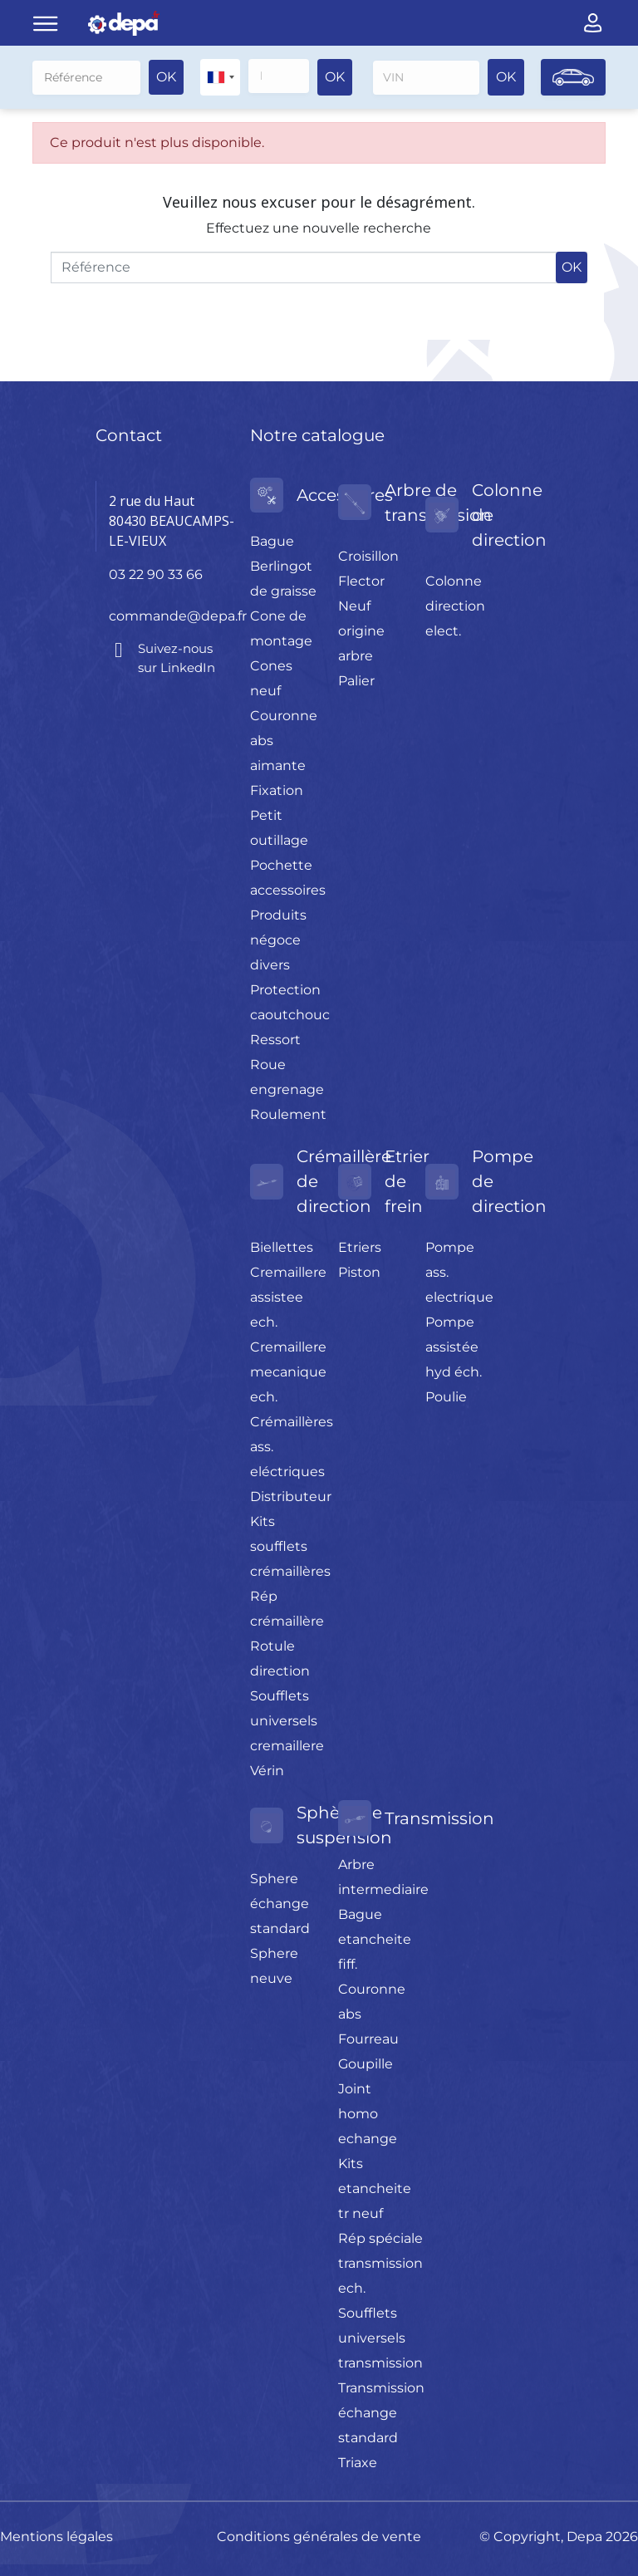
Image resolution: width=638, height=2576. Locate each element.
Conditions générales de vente (319, 2536)
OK (166, 77)
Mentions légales (56, 2536)
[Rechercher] (86, 77)
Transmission (439, 1818)
